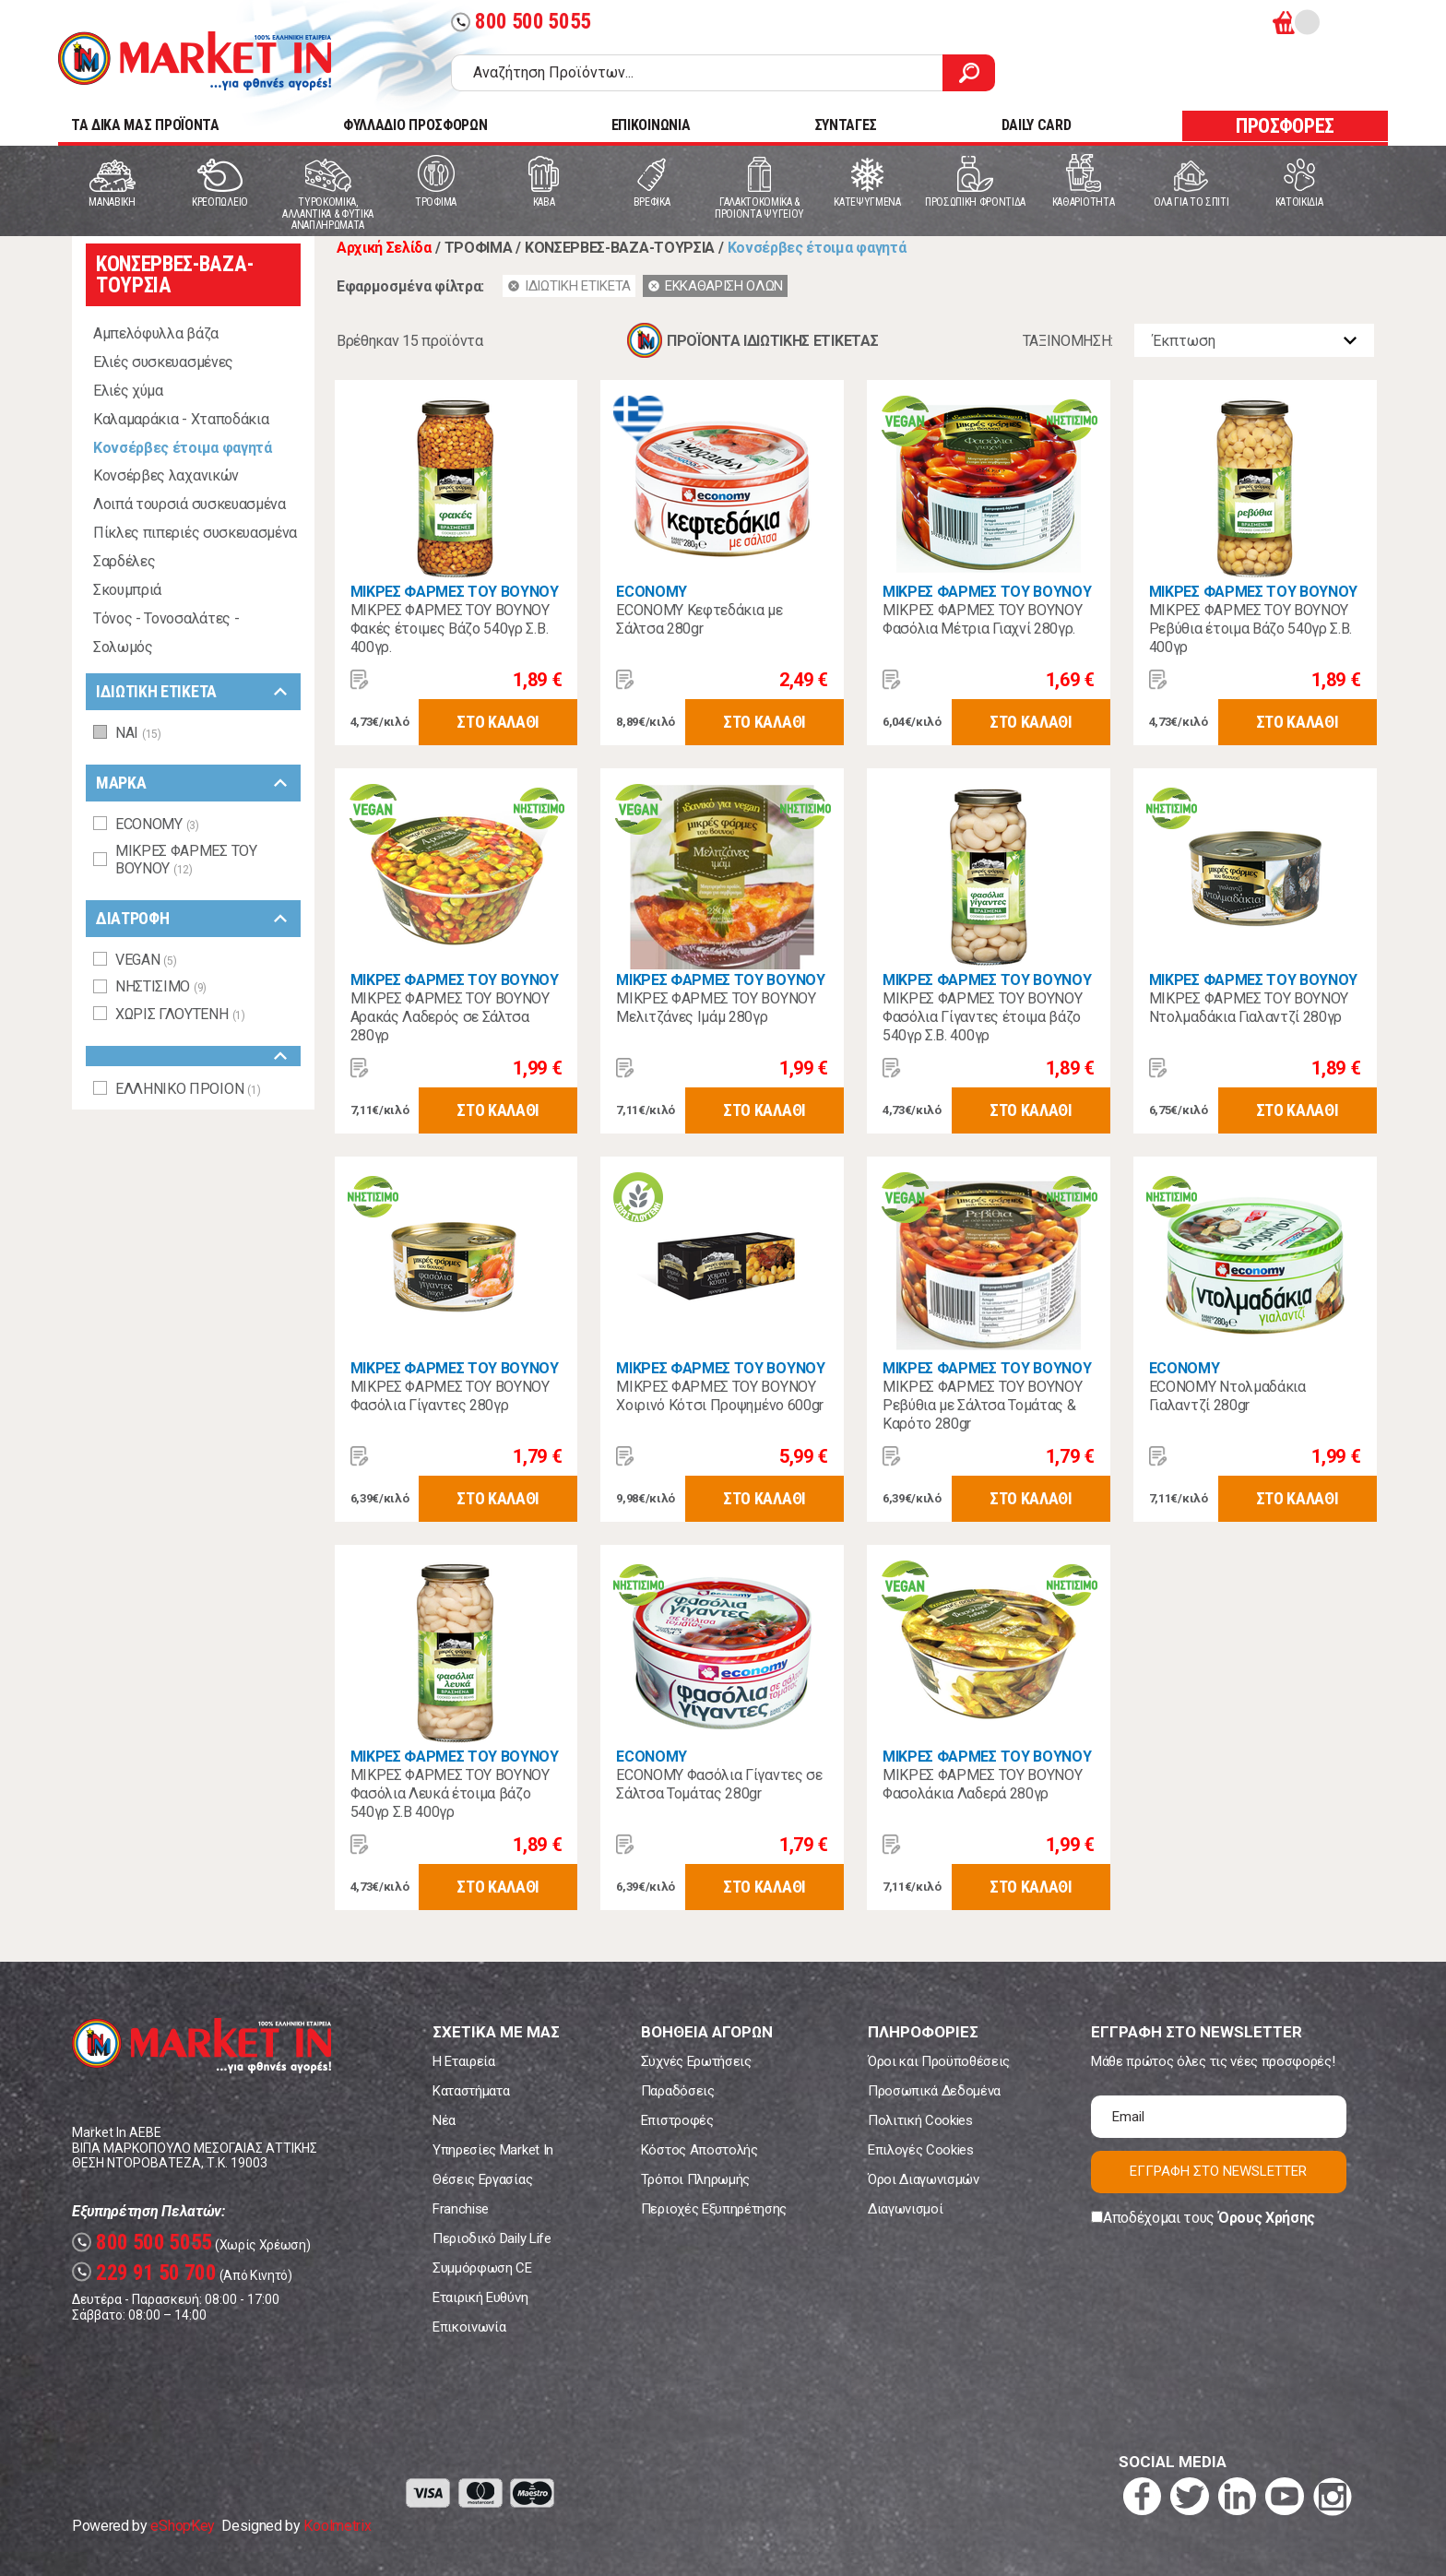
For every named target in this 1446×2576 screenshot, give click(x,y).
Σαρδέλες (124, 561)
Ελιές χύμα (128, 390)
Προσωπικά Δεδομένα (934, 2091)
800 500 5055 (521, 21)
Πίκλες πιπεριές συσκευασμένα (195, 532)
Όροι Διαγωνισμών (923, 2179)
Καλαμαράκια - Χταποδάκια (180, 419)
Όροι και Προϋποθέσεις (939, 2061)
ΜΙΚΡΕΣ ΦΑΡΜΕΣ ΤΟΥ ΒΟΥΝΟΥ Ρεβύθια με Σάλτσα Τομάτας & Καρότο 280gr (982, 1405)
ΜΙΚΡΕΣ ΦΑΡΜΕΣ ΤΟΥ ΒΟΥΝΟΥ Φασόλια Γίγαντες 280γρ (450, 1396)
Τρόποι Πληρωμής (695, 2179)
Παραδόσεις (678, 2091)
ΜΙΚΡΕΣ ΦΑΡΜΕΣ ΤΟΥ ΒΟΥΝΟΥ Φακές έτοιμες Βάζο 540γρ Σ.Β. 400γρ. (450, 628)
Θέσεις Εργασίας (482, 2179)
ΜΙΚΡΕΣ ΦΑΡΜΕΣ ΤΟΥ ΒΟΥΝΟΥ (454, 591)
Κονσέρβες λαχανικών (166, 475)
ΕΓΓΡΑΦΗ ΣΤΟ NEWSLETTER (1218, 2171)
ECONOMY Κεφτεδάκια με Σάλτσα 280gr (699, 619)
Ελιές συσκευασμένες (163, 362)
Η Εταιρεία (464, 2061)
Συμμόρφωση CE (482, 2268)
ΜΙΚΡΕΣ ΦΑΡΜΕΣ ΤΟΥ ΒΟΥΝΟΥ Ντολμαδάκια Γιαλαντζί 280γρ (1248, 1008)
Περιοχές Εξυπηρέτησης (714, 2209)
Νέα (444, 2120)
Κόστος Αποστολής (699, 2150)
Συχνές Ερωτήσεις (696, 2061)
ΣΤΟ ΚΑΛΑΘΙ (497, 721)
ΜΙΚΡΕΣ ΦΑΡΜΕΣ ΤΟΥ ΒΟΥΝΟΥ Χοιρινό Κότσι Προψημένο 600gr (720, 1396)
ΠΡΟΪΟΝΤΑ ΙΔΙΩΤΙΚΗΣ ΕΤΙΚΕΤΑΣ (772, 341)
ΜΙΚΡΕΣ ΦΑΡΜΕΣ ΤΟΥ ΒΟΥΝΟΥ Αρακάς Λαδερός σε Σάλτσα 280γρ (450, 1017)
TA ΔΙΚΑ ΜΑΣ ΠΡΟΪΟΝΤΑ (145, 125)
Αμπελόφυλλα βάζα (156, 333)
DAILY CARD (1037, 125)
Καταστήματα (471, 2091)
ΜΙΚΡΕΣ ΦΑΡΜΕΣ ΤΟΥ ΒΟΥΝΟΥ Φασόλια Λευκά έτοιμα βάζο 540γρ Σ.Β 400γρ (450, 1793)
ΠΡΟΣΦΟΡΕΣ (1285, 125)
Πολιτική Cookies (920, 2120)
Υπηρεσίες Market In (493, 2150)
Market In (194, 60)
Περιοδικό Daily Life (492, 2238)
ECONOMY (651, 591)
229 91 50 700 (144, 2273)
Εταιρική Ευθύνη (480, 2297)
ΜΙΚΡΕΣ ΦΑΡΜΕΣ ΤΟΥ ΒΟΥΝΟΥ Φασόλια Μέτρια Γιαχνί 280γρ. (982, 619)
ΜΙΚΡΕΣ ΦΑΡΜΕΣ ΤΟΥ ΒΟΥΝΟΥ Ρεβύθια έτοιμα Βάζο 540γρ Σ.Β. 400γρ (1250, 628)
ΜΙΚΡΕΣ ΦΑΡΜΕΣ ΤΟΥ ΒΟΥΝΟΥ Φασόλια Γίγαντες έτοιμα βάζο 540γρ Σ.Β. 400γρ (982, 1017)
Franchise (461, 2209)
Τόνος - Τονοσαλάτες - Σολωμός (166, 633)
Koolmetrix (337, 2525)
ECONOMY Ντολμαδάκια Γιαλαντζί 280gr (1227, 1396)
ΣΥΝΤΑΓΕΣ (845, 125)
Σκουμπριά (127, 590)
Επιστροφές (677, 2120)
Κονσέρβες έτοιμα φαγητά (182, 448)
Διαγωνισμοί (905, 2209)
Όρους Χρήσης (1266, 2217)
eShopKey (182, 2525)
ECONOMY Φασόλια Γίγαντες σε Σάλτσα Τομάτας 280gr (719, 1784)
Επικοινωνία (469, 2327)
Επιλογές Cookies (921, 2150)
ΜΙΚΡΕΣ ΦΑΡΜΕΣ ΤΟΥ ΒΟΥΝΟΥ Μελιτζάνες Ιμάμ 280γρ (715, 1008)
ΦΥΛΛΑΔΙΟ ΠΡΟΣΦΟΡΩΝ (415, 125)
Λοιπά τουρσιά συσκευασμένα (189, 504)
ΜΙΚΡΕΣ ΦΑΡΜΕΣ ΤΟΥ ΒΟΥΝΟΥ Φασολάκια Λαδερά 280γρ (982, 1784)
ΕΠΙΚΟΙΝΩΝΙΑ (650, 125)
